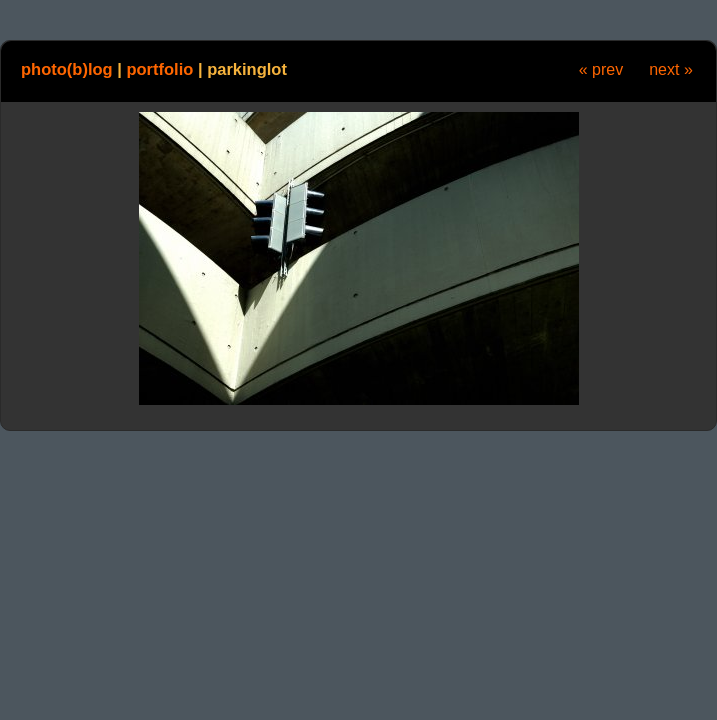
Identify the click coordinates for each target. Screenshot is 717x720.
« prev (601, 69)
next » (671, 69)
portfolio (159, 69)
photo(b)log (67, 69)
